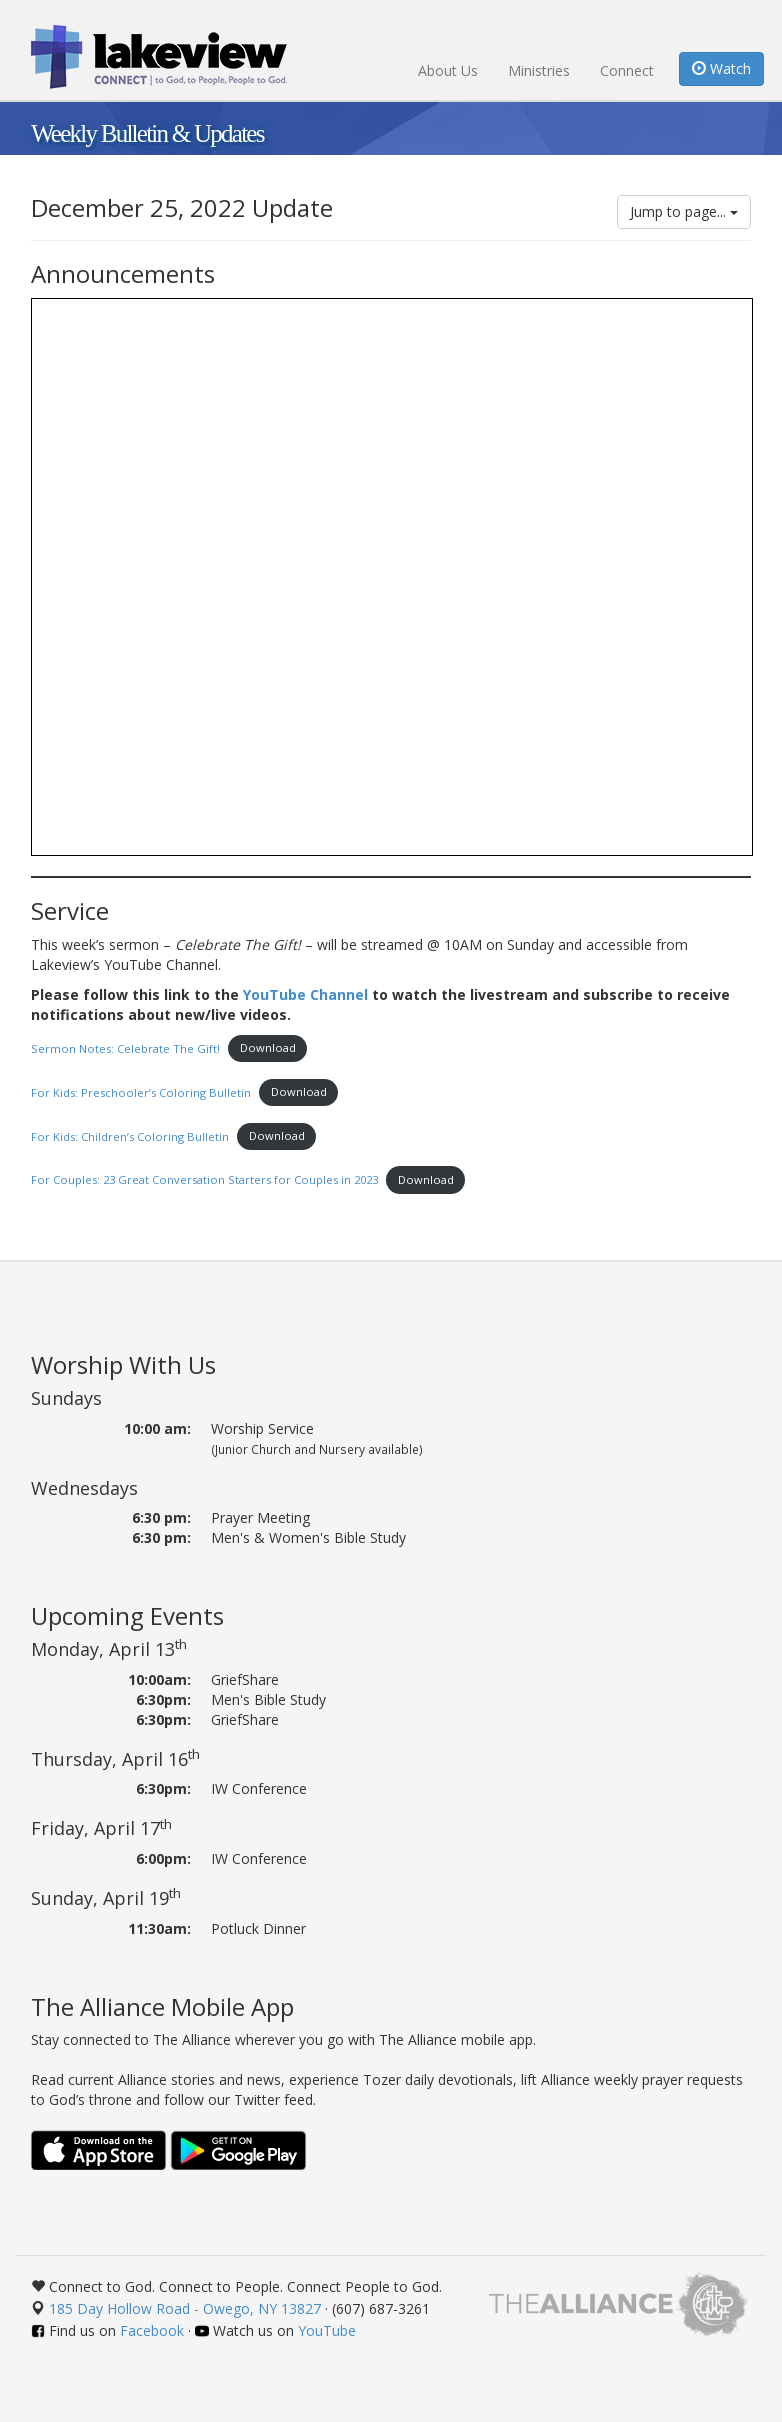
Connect (627, 70)
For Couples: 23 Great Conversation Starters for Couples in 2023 (204, 1179)
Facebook (152, 2330)
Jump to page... (684, 211)
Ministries (539, 70)
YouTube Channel (305, 994)
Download (268, 1047)
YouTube (327, 2330)
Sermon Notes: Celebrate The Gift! (125, 1047)
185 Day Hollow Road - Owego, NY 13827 (185, 2308)
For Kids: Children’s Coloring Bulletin (130, 1135)
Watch (721, 68)
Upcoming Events (127, 1615)
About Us (448, 70)
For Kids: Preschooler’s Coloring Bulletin (141, 1091)
